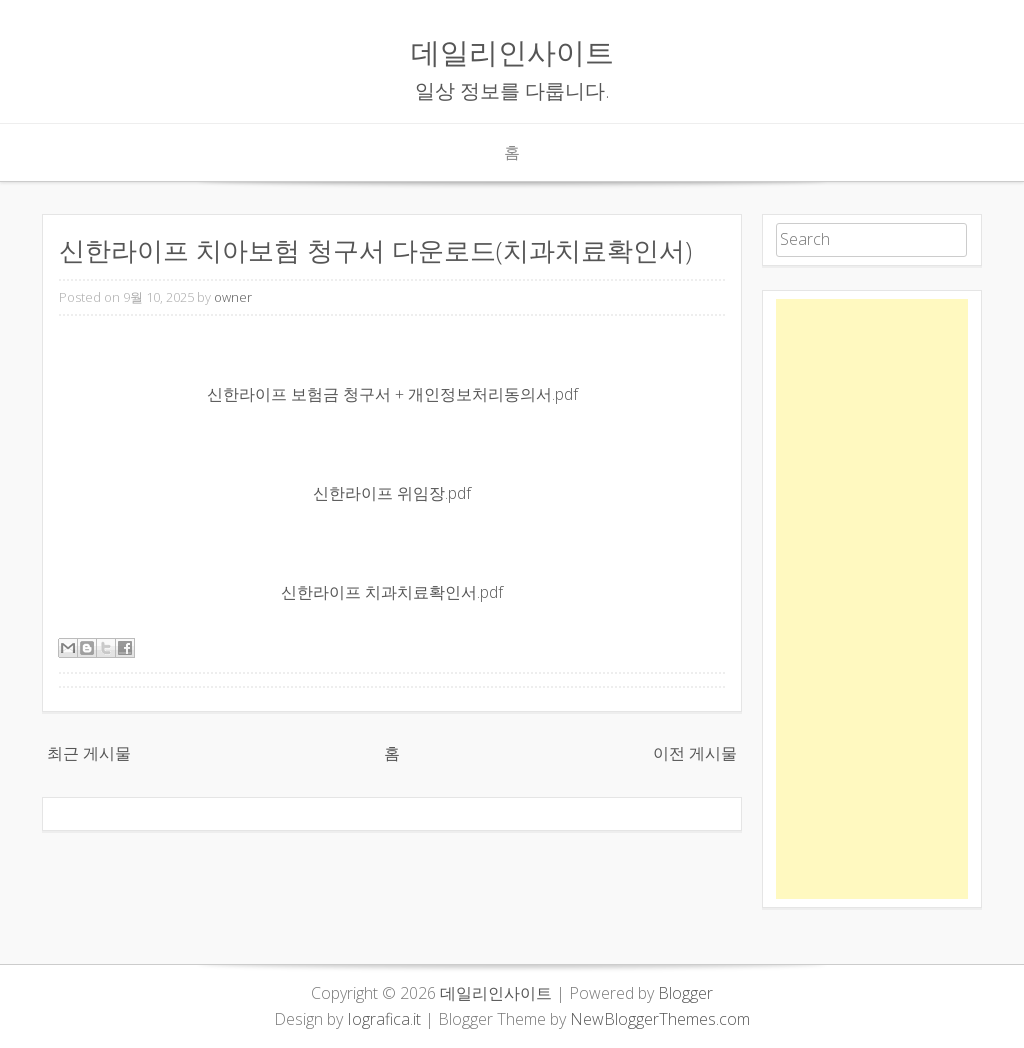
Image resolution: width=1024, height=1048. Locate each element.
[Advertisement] (872, 599)
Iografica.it (384, 1019)
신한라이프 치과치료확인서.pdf (392, 592)
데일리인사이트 (512, 51)
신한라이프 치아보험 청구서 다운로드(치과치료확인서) (375, 250)
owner (233, 297)
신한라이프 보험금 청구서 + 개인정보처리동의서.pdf (392, 394)
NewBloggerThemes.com (660, 1019)
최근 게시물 (89, 753)
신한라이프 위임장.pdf (392, 493)
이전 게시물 (695, 753)
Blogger (685, 993)
